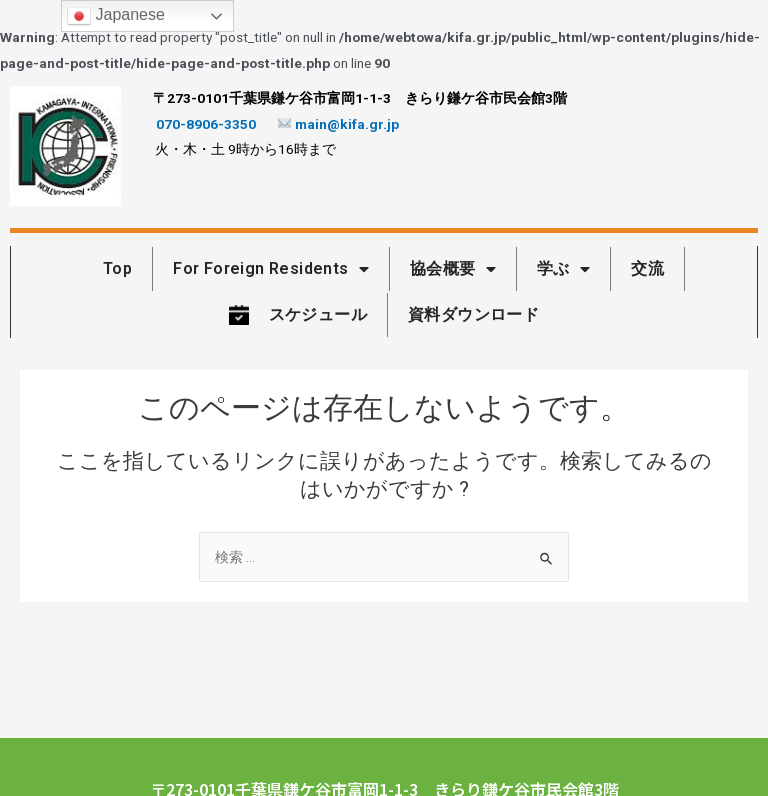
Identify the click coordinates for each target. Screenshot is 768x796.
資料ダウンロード (473, 314)
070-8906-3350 (206, 124)
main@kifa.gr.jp (339, 124)
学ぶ (563, 269)
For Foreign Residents (271, 269)
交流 (647, 268)
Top (117, 268)
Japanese (116, 16)
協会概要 (453, 269)
